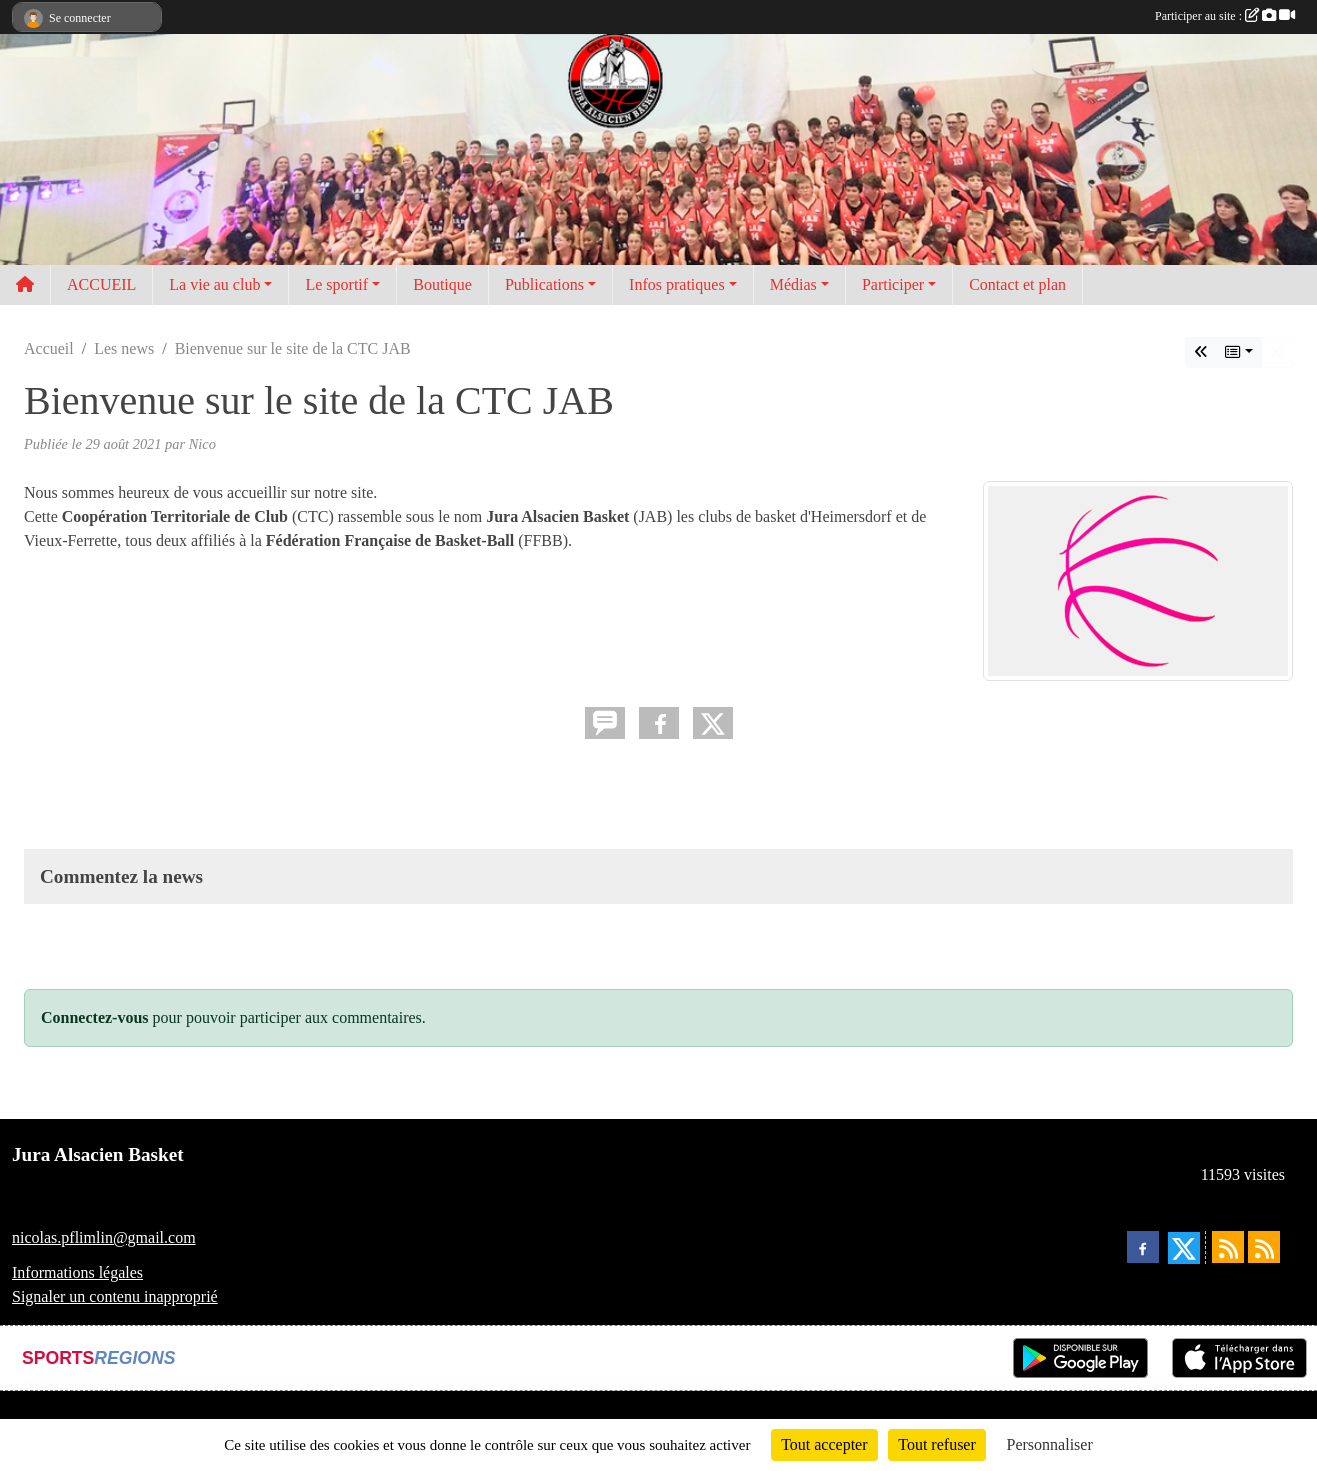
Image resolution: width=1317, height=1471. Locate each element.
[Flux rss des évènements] (1264, 1247)
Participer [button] (893, 284)
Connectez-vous (95, 1017)
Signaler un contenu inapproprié (115, 1296)
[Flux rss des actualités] (1228, 1247)
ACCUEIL (101, 284)
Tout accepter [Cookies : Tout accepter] (824, 1444)
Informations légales (77, 1272)
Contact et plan (1017, 284)
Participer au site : (1225, 16)
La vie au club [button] (214, 284)
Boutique (442, 284)
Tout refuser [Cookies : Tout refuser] (937, 1444)
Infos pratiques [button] (677, 284)
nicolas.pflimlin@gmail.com (104, 1237)
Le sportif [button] (336, 284)
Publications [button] (544, 284)
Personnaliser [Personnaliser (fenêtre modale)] (1050, 1444)
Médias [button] (793, 284)
